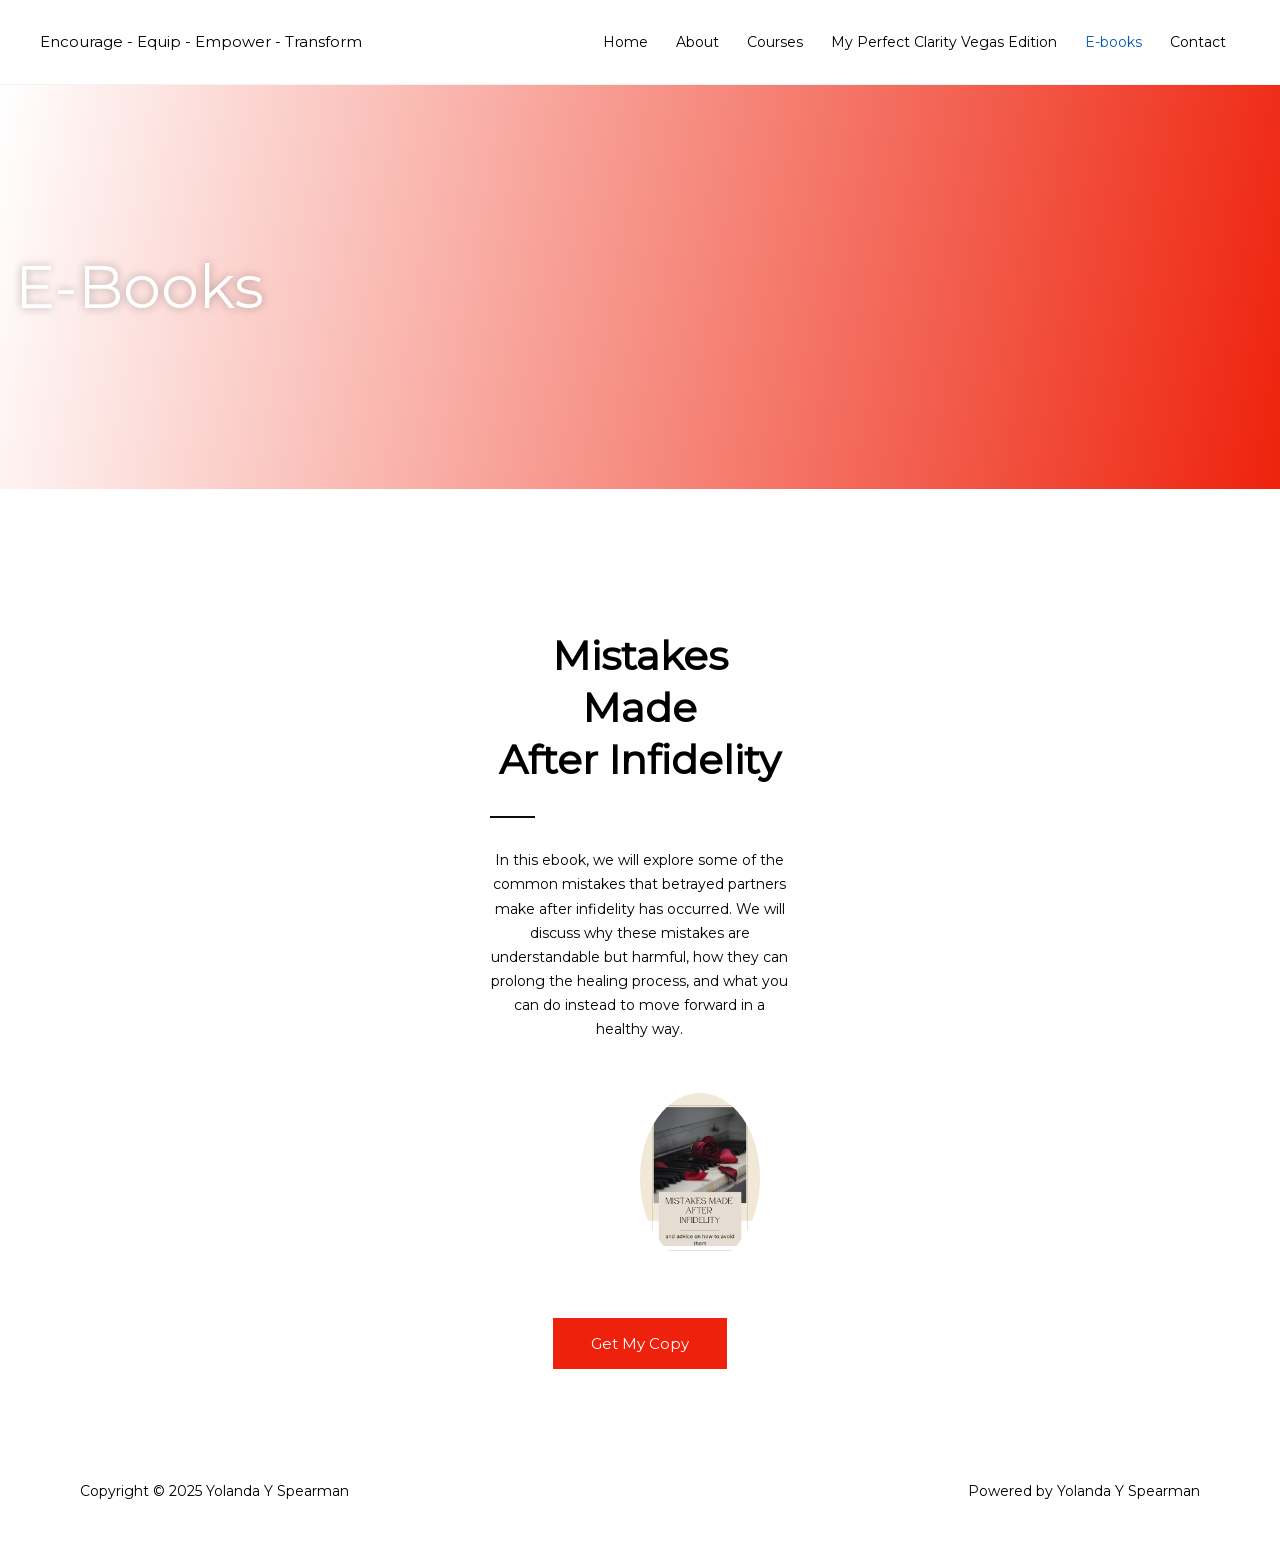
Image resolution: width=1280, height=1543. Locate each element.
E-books (1113, 42)
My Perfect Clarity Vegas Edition (944, 42)
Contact (1198, 42)
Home (625, 42)
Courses (775, 42)
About (697, 42)
